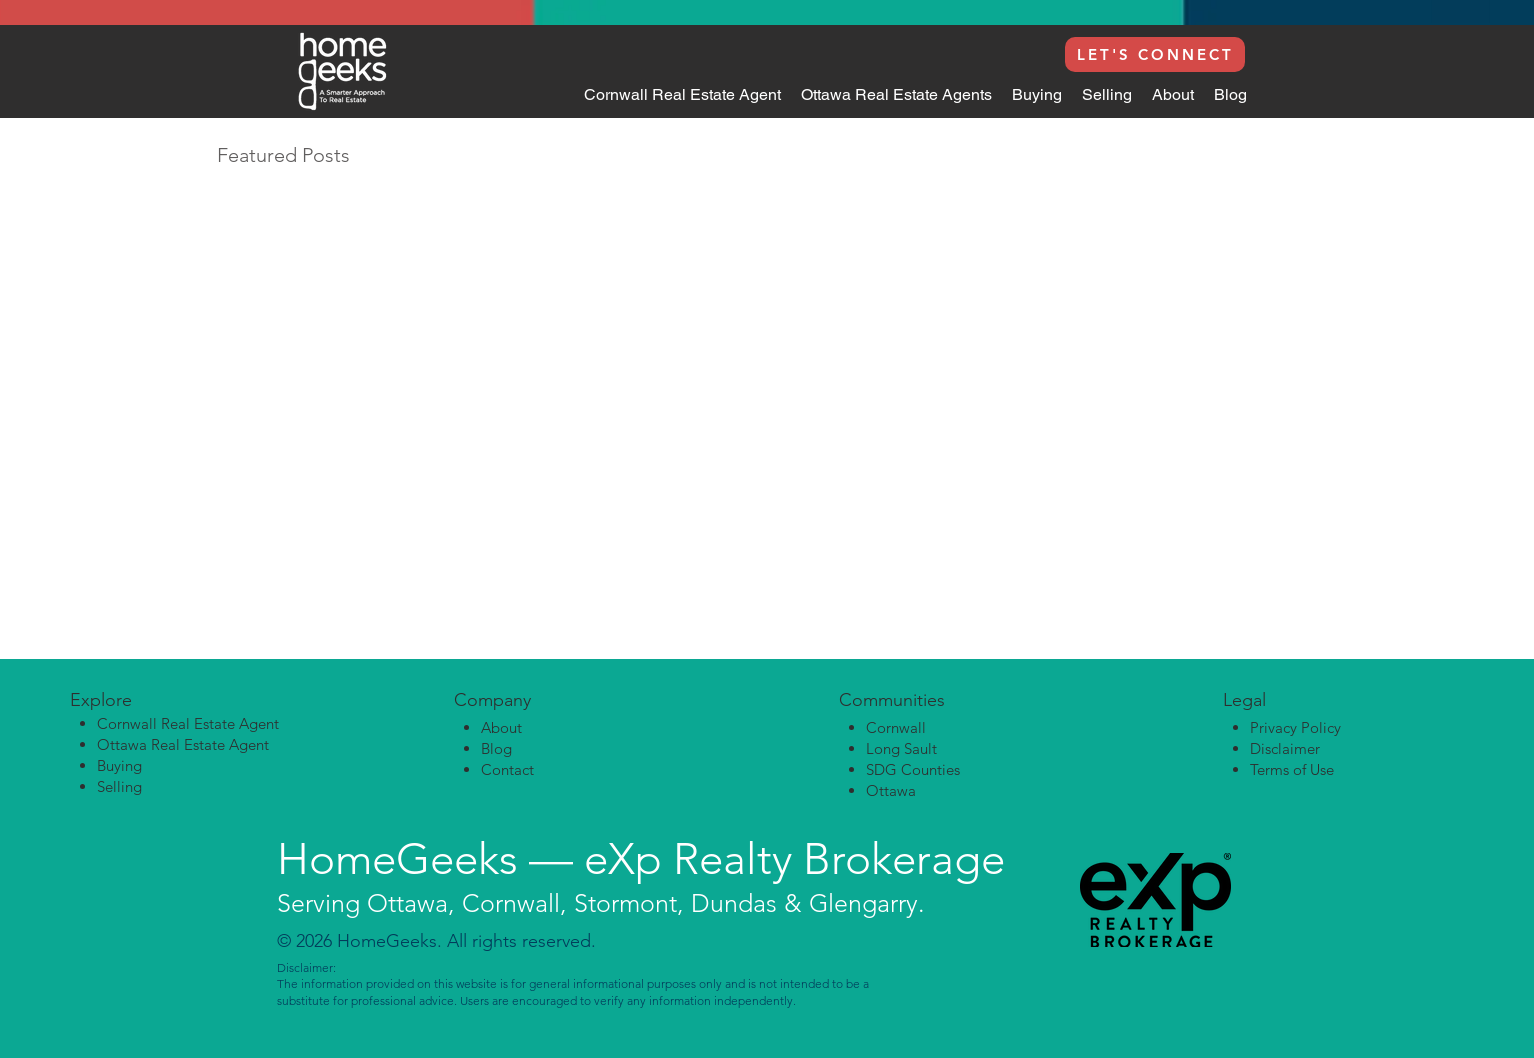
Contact (507, 769)
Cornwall (896, 727)
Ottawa (891, 790)
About (501, 727)
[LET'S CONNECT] (1155, 54)
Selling (119, 786)
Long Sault (901, 748)
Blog (496, 748)
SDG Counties (913, 769)
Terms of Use (1292, 769)
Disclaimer (1285, 748)
